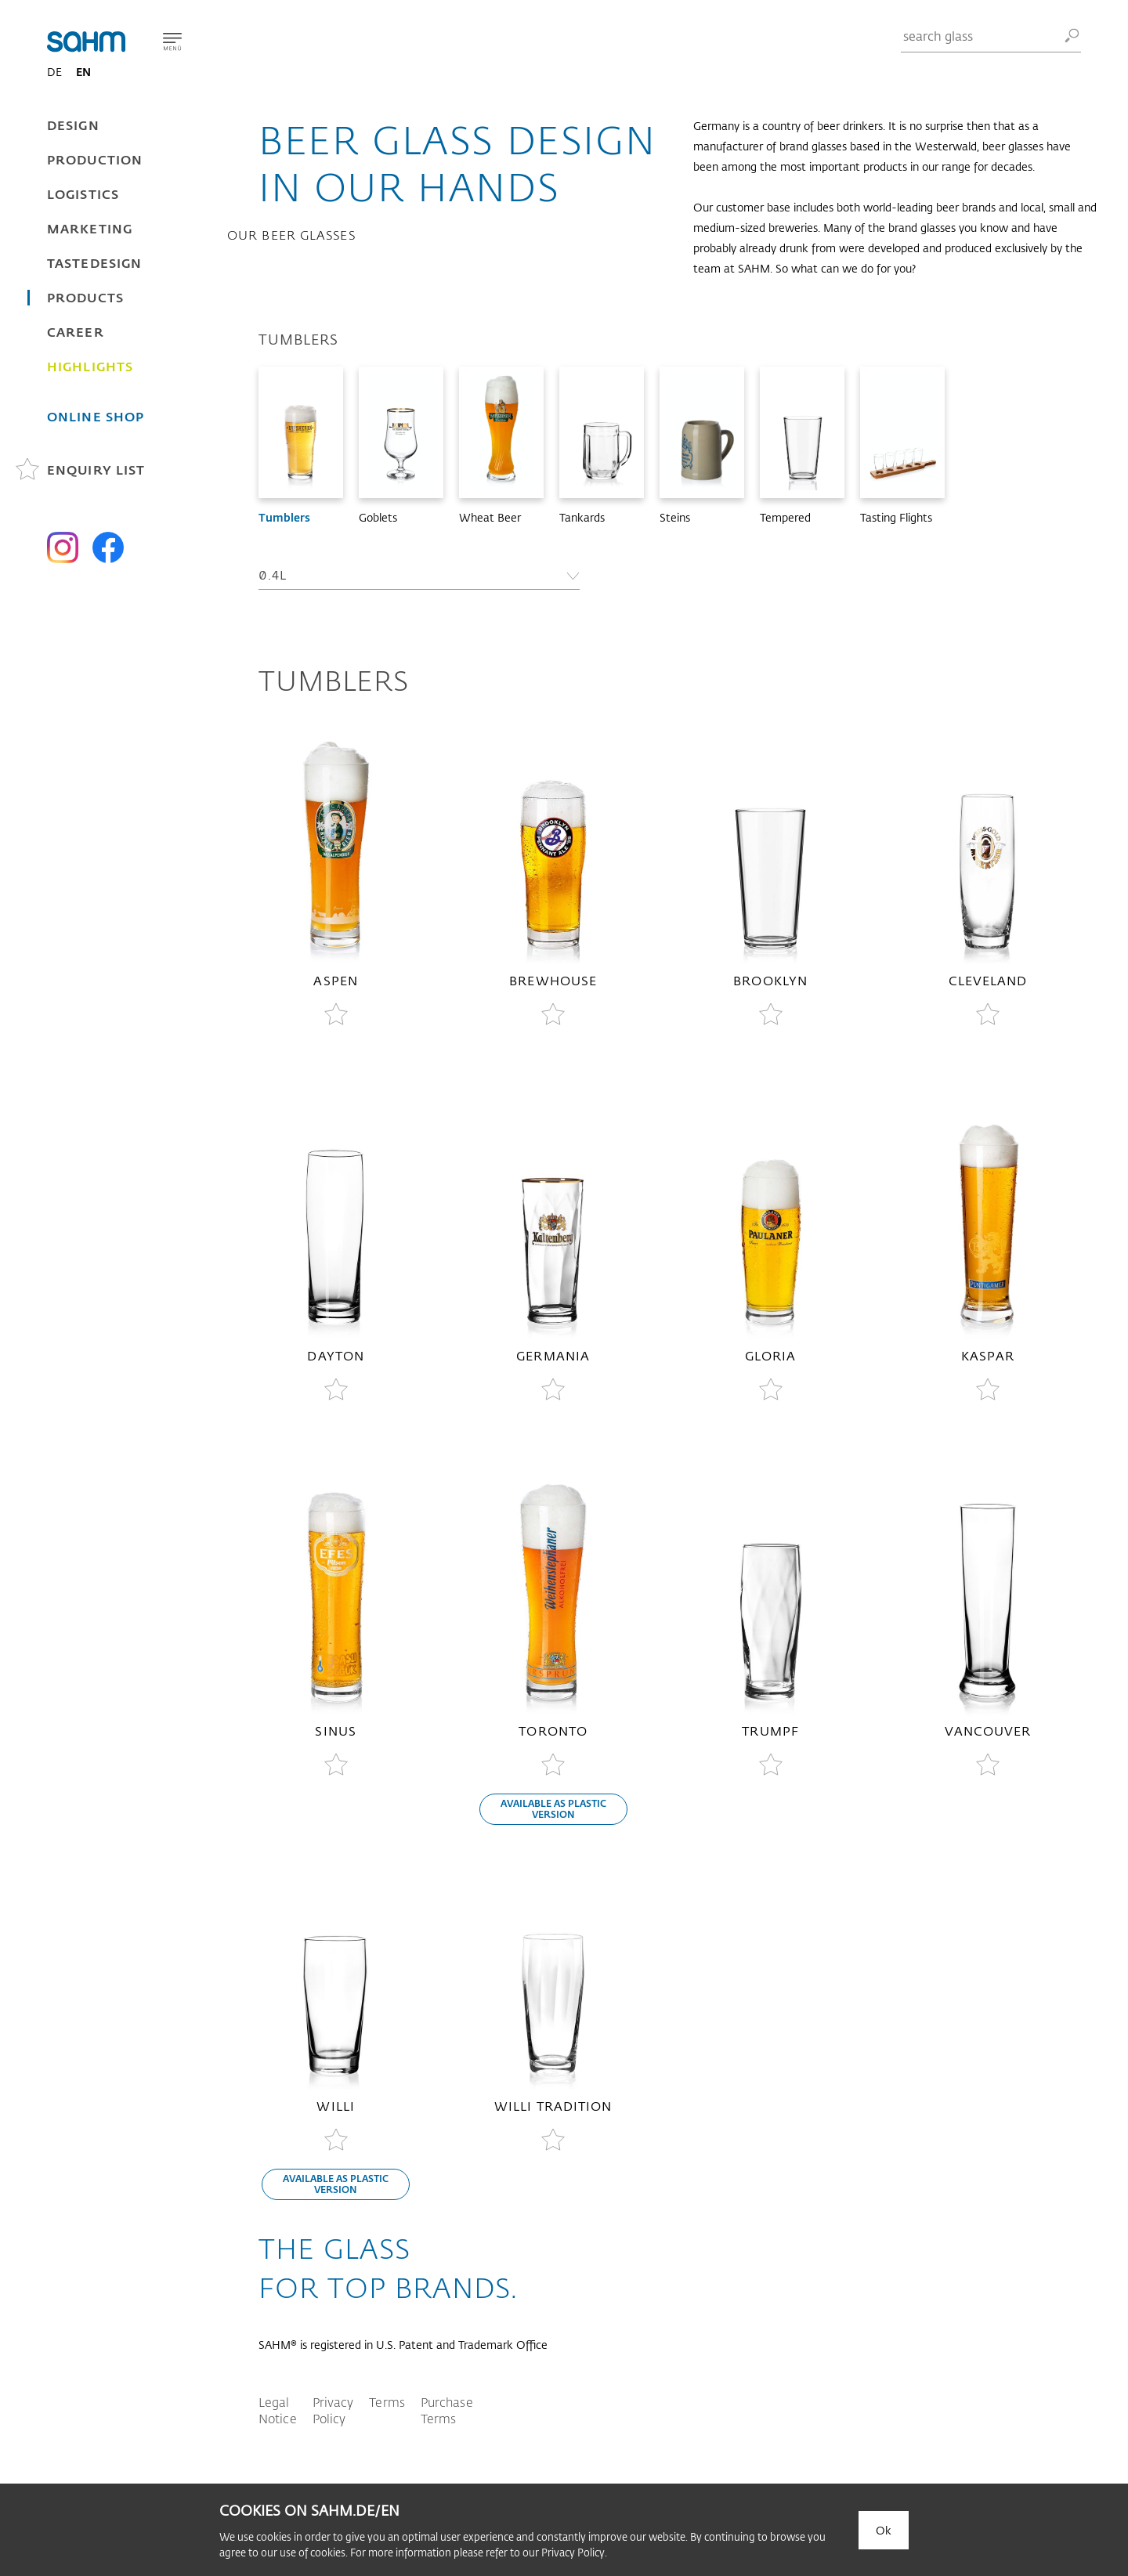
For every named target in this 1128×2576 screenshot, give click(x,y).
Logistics (83, 194)
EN (83, 71)
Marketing (89, 228)
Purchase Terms (447, 2410)
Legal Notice (277, 2410)
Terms (387, 2402)
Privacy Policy (333, 2410)
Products (85, 297)
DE (54, 71)
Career (75, 331)
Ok (883, 2530)
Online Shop (95, 416)
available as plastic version (553, 1808)
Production (95, 159)
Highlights (90, 366)
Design (73, 125)
